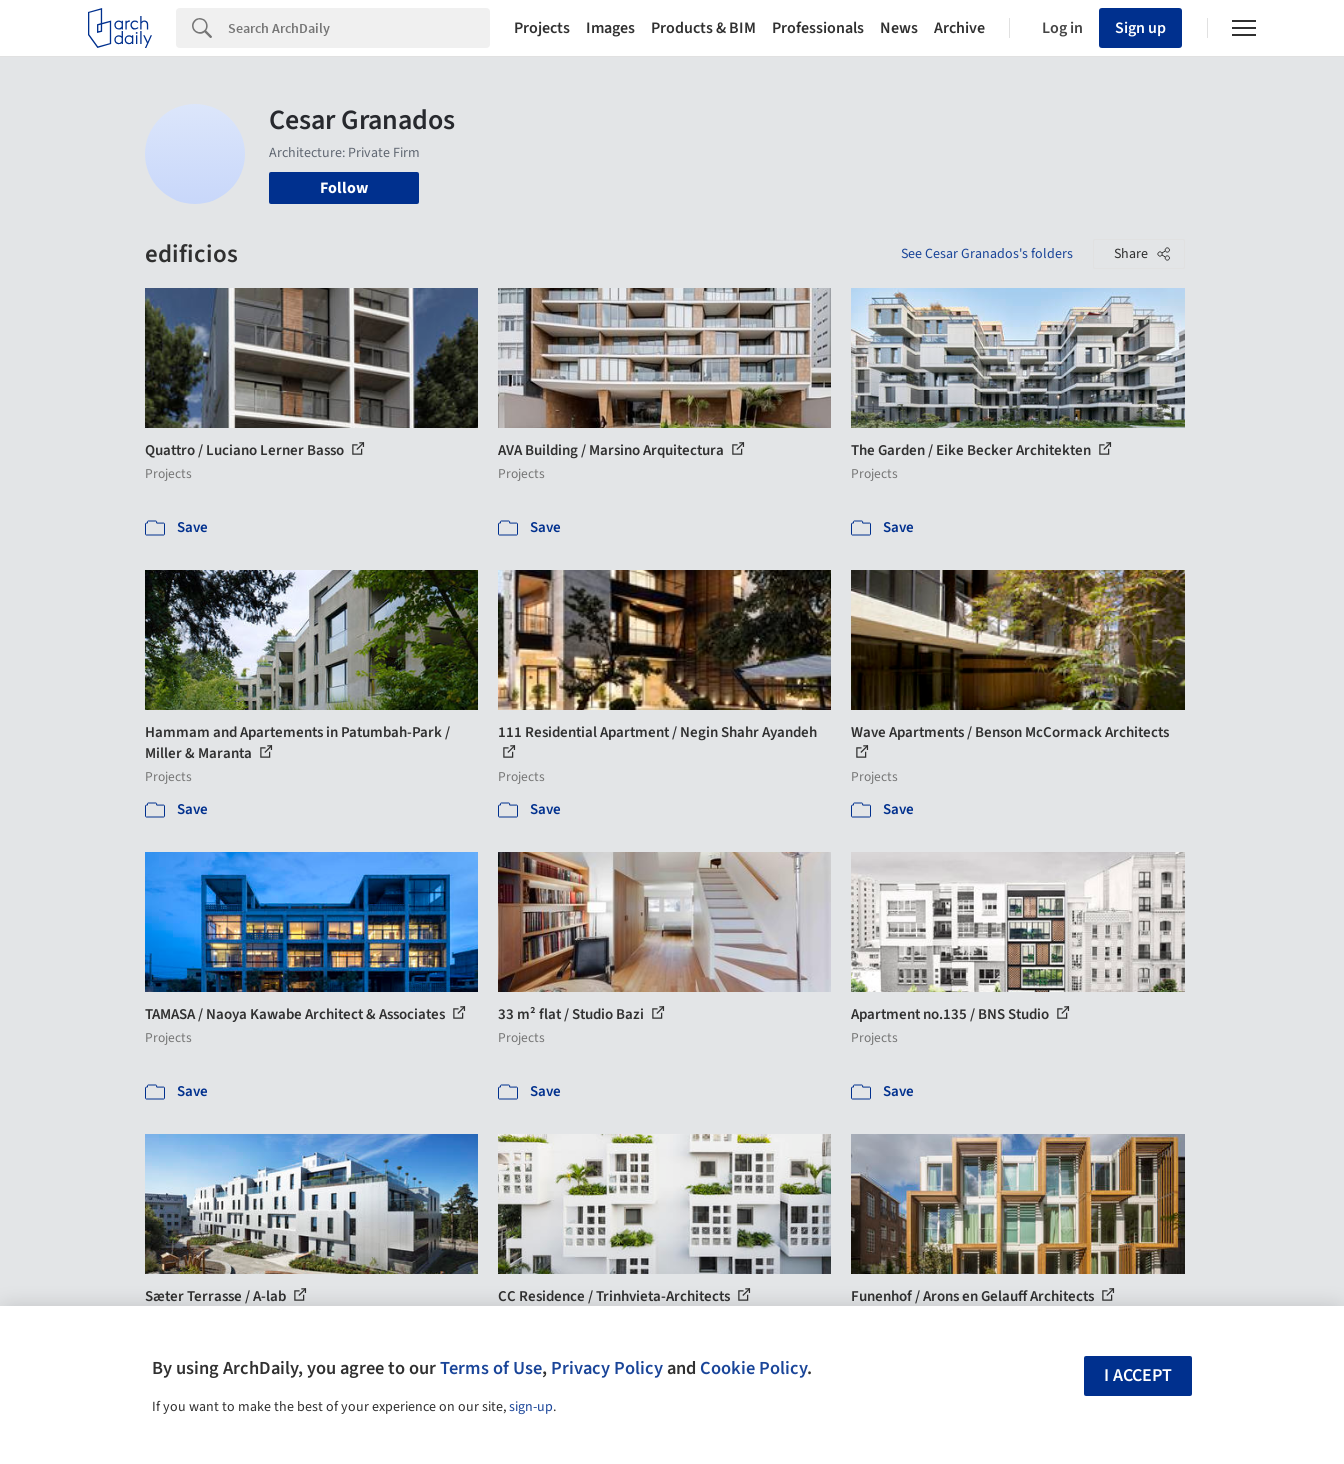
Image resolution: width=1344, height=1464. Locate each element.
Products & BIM (703, 28)
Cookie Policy (753, 1368)
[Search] (359, 28)
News (899, 28)
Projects (542, 28)
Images (610, 28)
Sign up (1140, 28)
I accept (1138, 1375)
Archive (959, 28)
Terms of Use (491, 1368)
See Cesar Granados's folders (987, 254)
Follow (344, 188)
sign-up (531, 1407)
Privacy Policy (607, 1368)
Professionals (818, 28)
